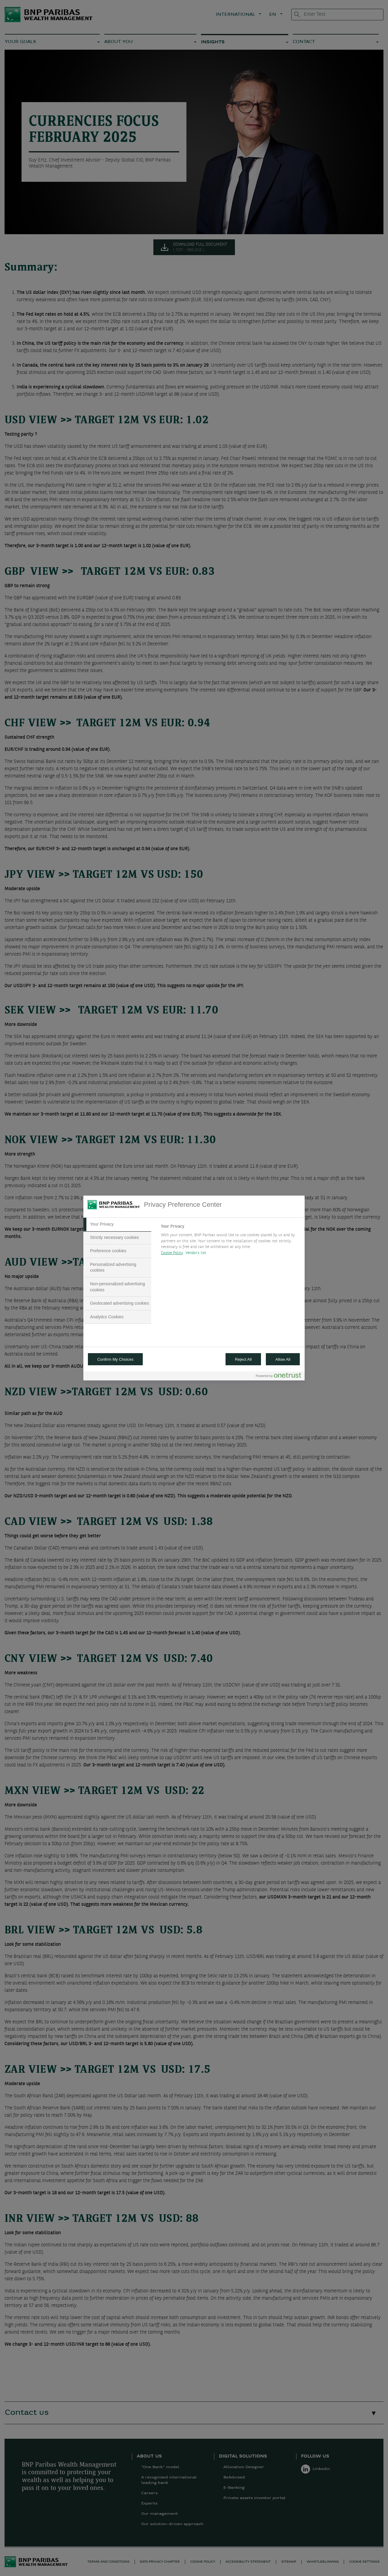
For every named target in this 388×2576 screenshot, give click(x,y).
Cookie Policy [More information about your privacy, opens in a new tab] (172, 1253)
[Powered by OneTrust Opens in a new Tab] (279, 1376)
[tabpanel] (230, 1241)
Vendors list (196, 1253)
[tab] (117, 1224)
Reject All (243, 1359)
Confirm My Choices (115, 1359)
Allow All (282, 1359)
